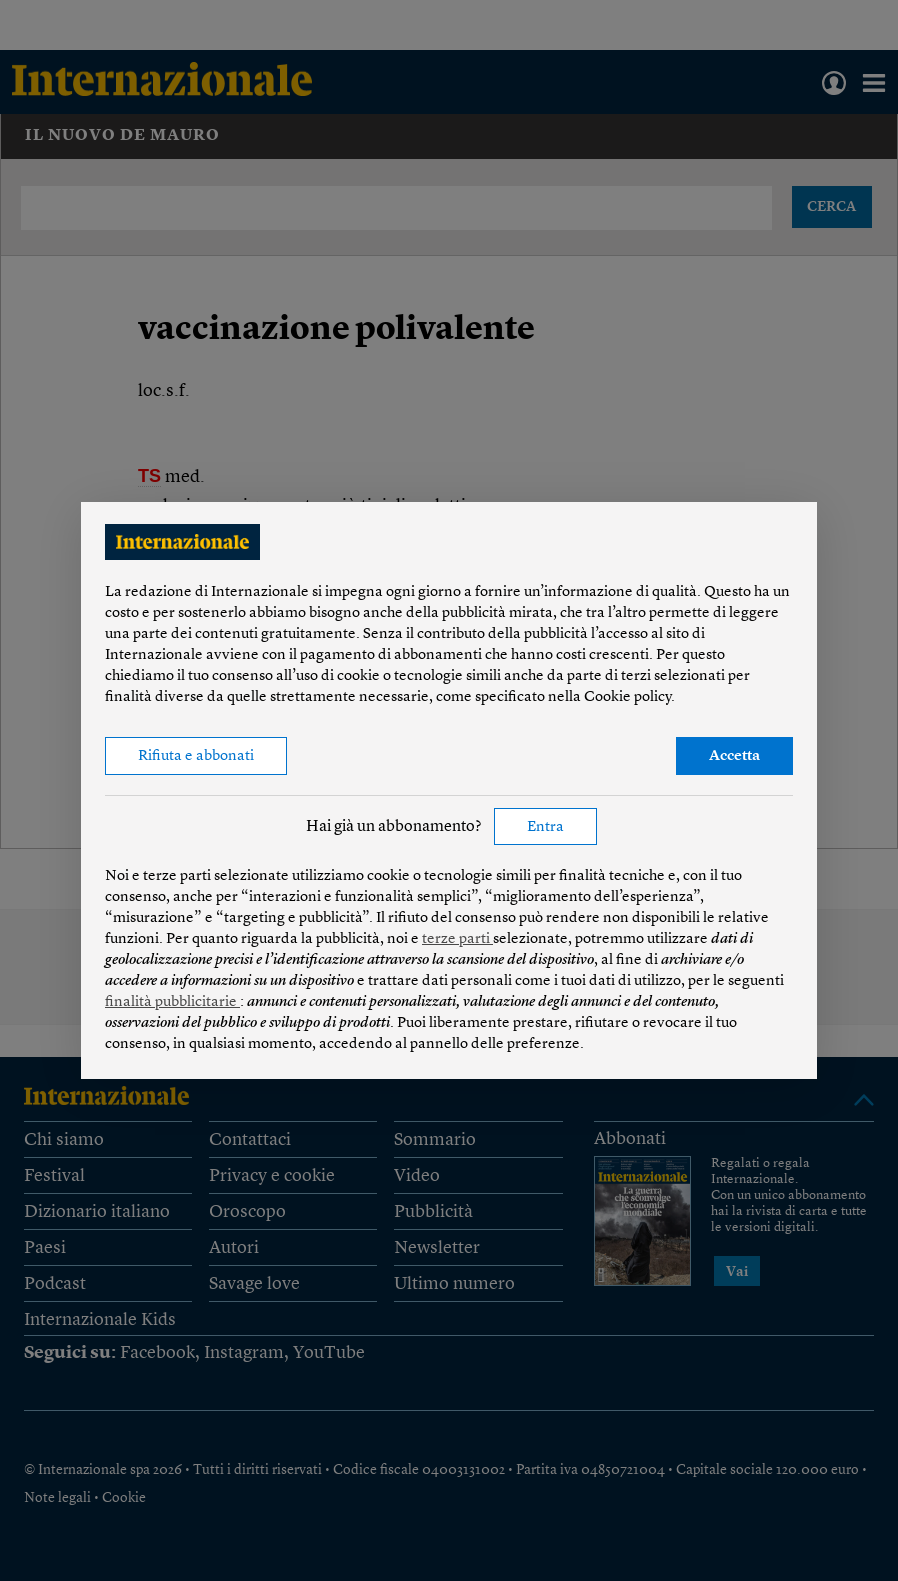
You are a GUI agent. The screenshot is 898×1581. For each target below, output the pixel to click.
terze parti (457, 939)
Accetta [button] (734, 756)
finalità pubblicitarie (172, 1002)
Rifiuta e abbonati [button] (196, 756)
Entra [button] (545, 827)
